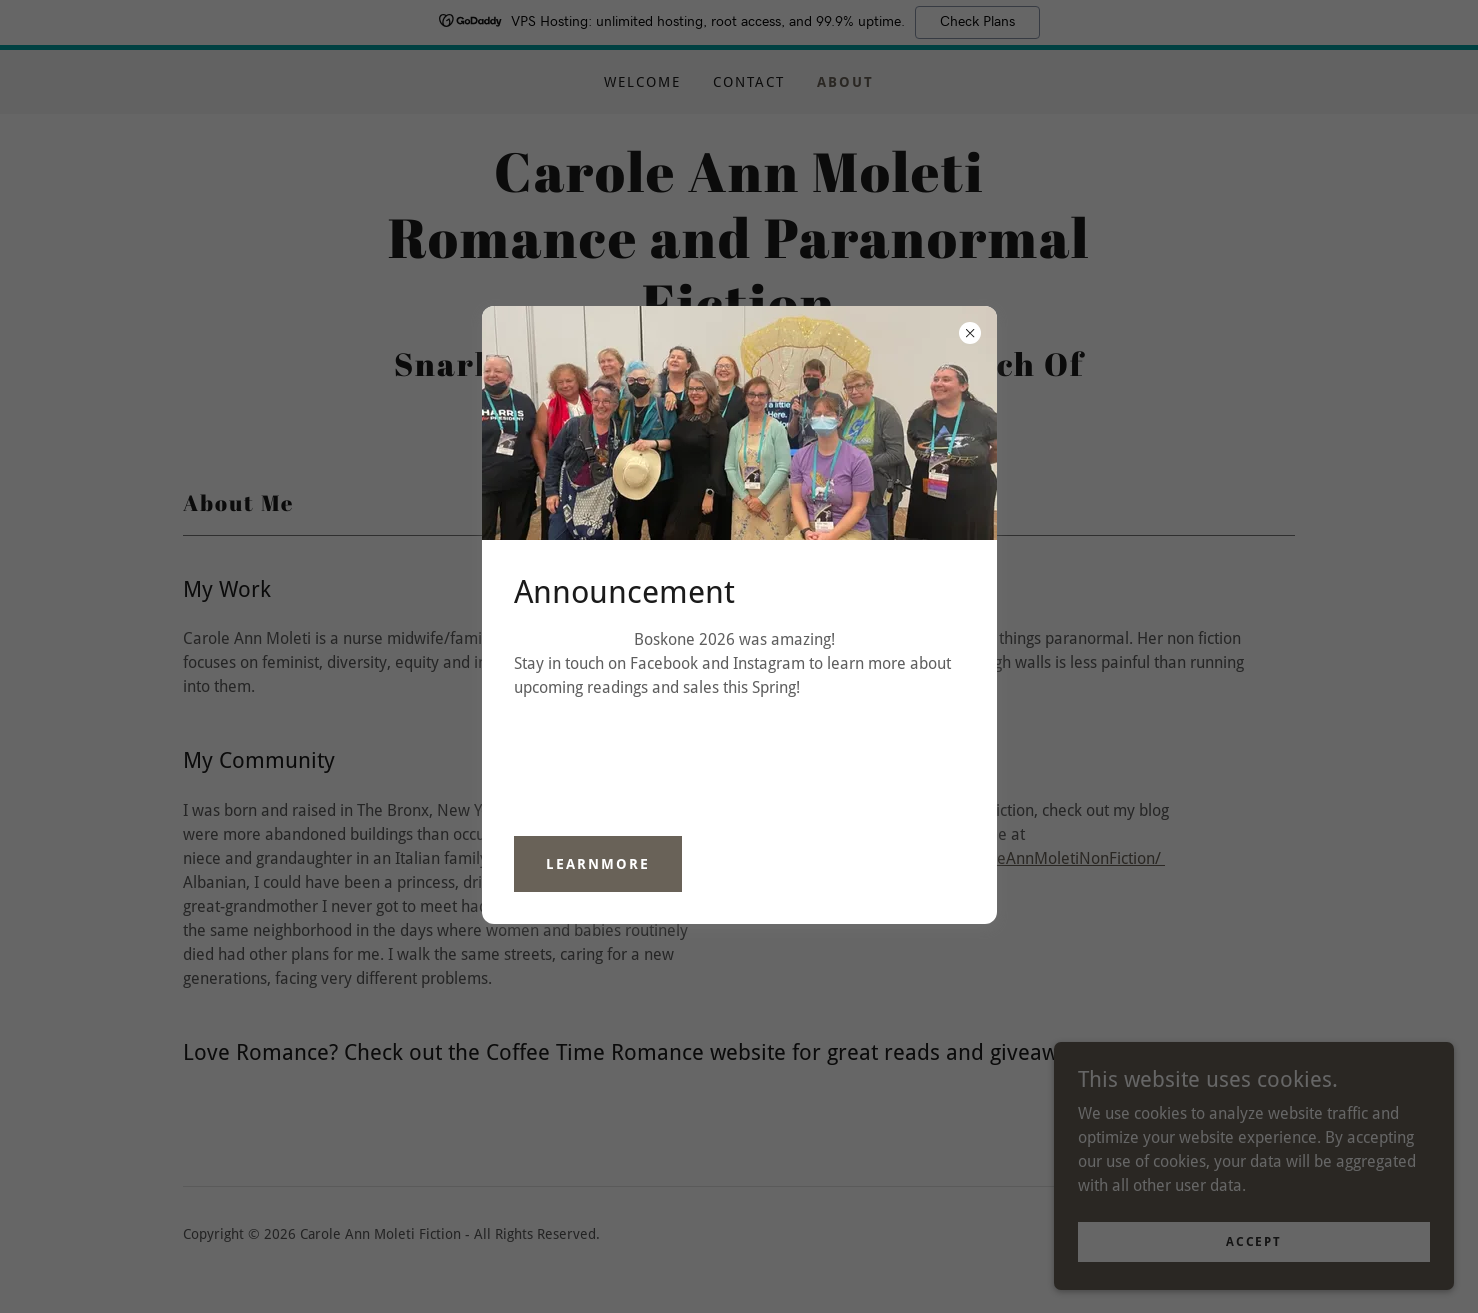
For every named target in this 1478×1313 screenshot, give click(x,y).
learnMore (598, 864)
